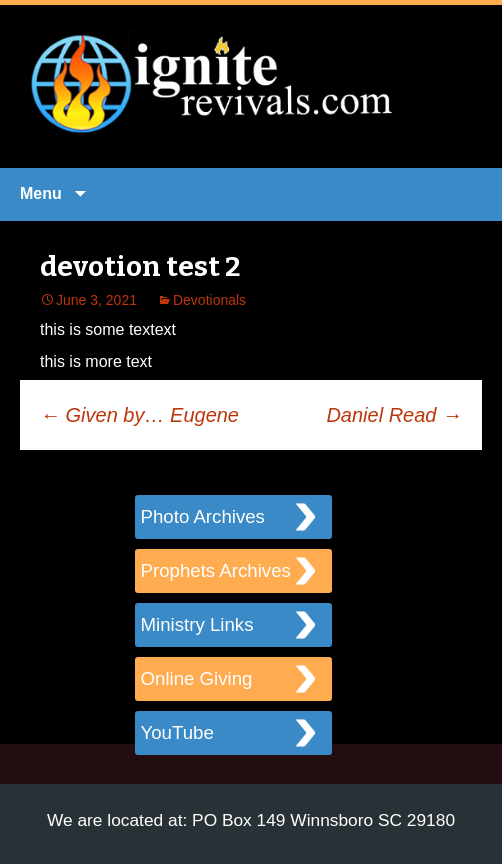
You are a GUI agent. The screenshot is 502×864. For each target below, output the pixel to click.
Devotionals (209, 300)
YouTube (177, 732)
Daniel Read (394, 415)
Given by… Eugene (139, 415)
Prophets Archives (216, 570)
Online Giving (197, 678)
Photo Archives (203, 516)
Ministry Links (197, 624)
